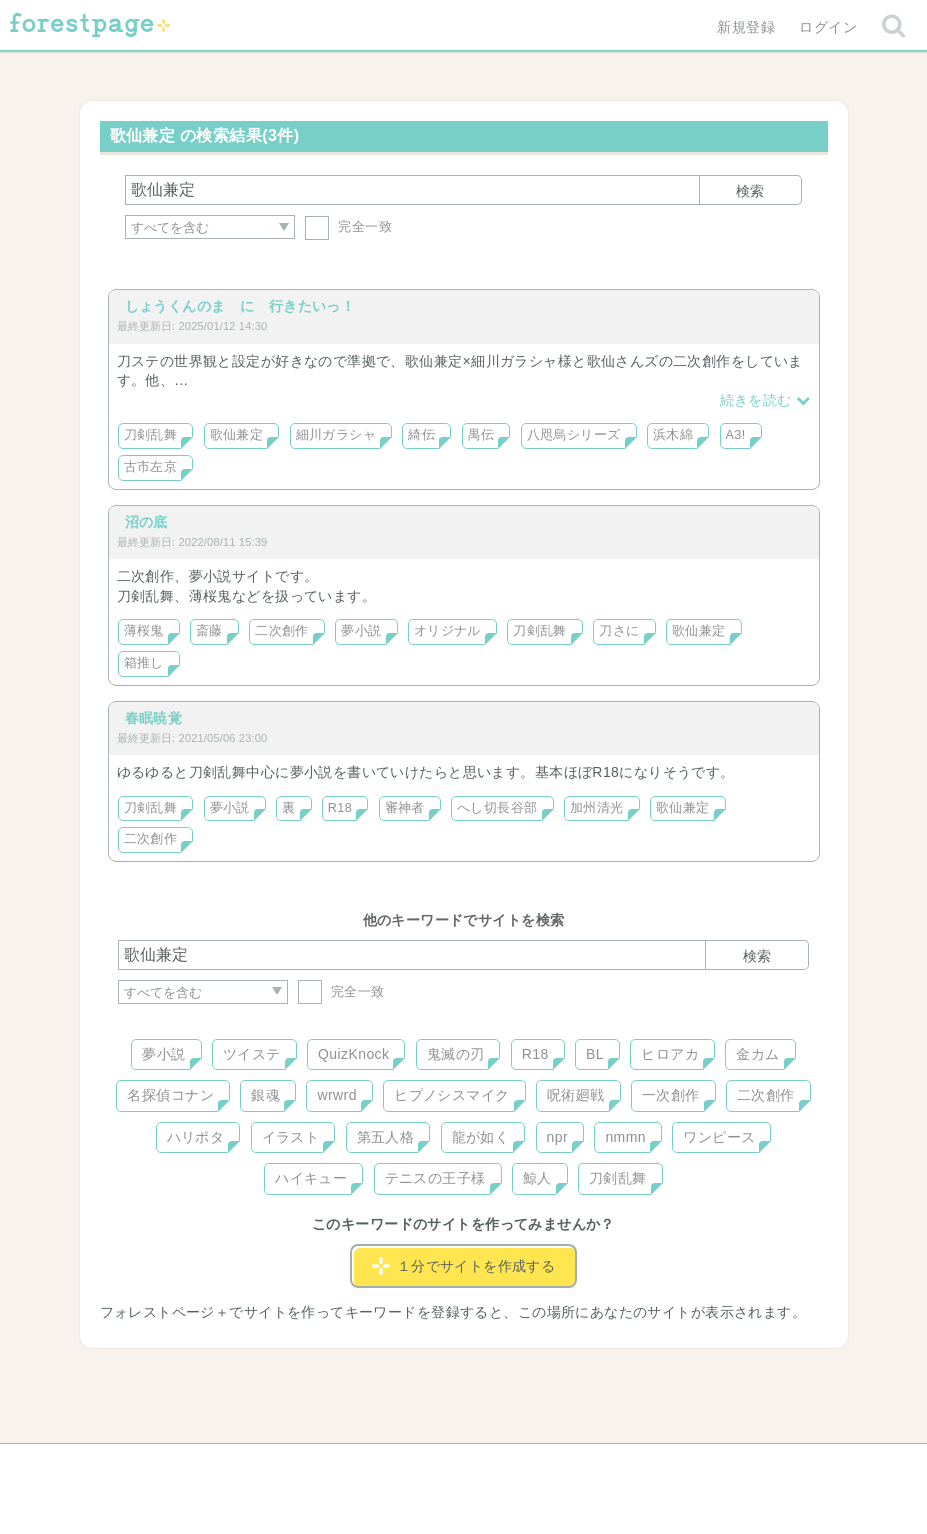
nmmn (625, 1137)
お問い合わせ (318, 1466)
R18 (340, 808)
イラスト (291, 1137)
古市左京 (151, 467)
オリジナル (447, 631)
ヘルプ (208, 1466)
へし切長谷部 (497, 808)
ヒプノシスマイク (451, 1095)
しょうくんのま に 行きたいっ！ (240, 306)
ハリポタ (196, 1137)
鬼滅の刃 (456, 1054)
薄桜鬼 (144, 631)
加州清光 (597, 808)
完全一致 (348, 226)
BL (595, 1054)
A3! (736, 435)
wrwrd (336, 1095)
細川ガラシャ (336, 435)
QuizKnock (353, 1054)
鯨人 (537, 1178)
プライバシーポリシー (679, 1466)
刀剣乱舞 (151, 435)
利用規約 (435, 1466)
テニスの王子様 (435, 1178)
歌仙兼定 (237, 435)
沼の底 (146, 522)
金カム (757, 1054)
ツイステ (252, 1054)
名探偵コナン (170, 1095)
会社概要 (540, 1466)
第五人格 (386, 1137)
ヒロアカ (670, 1054)
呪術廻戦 (576, 1095)
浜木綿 (673, 435)
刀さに (619, 631)
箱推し (144, 663)
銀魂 (265, 1095)
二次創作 (282, 631)
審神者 (405, 808)
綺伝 (421, 435)
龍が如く (481, 1137)
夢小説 (361, 631)
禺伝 (481, 435)
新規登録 (746, 27)
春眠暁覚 (154, 718)
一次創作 (671, 1095)
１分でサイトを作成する (464, 1266)
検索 (750, 191)
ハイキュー (311, 1178)
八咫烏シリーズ (574, 435)
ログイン (828, 27)
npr (558, 1137)
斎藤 (209, 631)
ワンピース (719, 1137)
